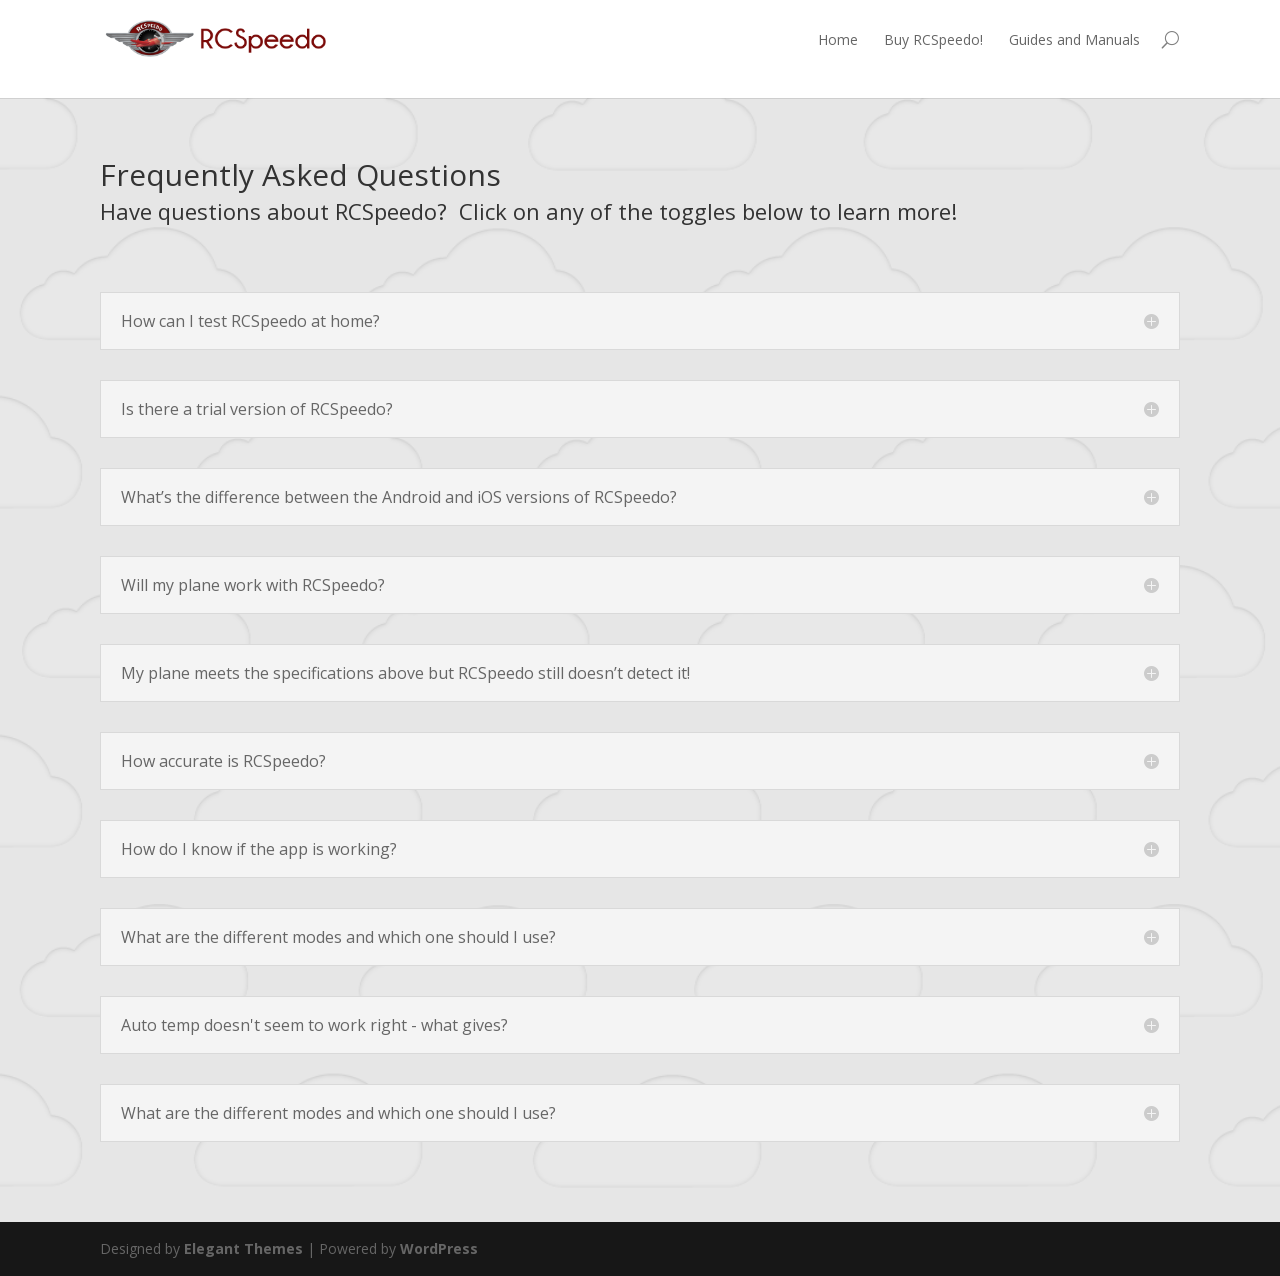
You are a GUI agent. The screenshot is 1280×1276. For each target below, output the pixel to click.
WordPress (439, 1248)
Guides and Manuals (1074, 39)
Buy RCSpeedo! (933, 39)
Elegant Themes (243, 1248)
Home (838, 39)
